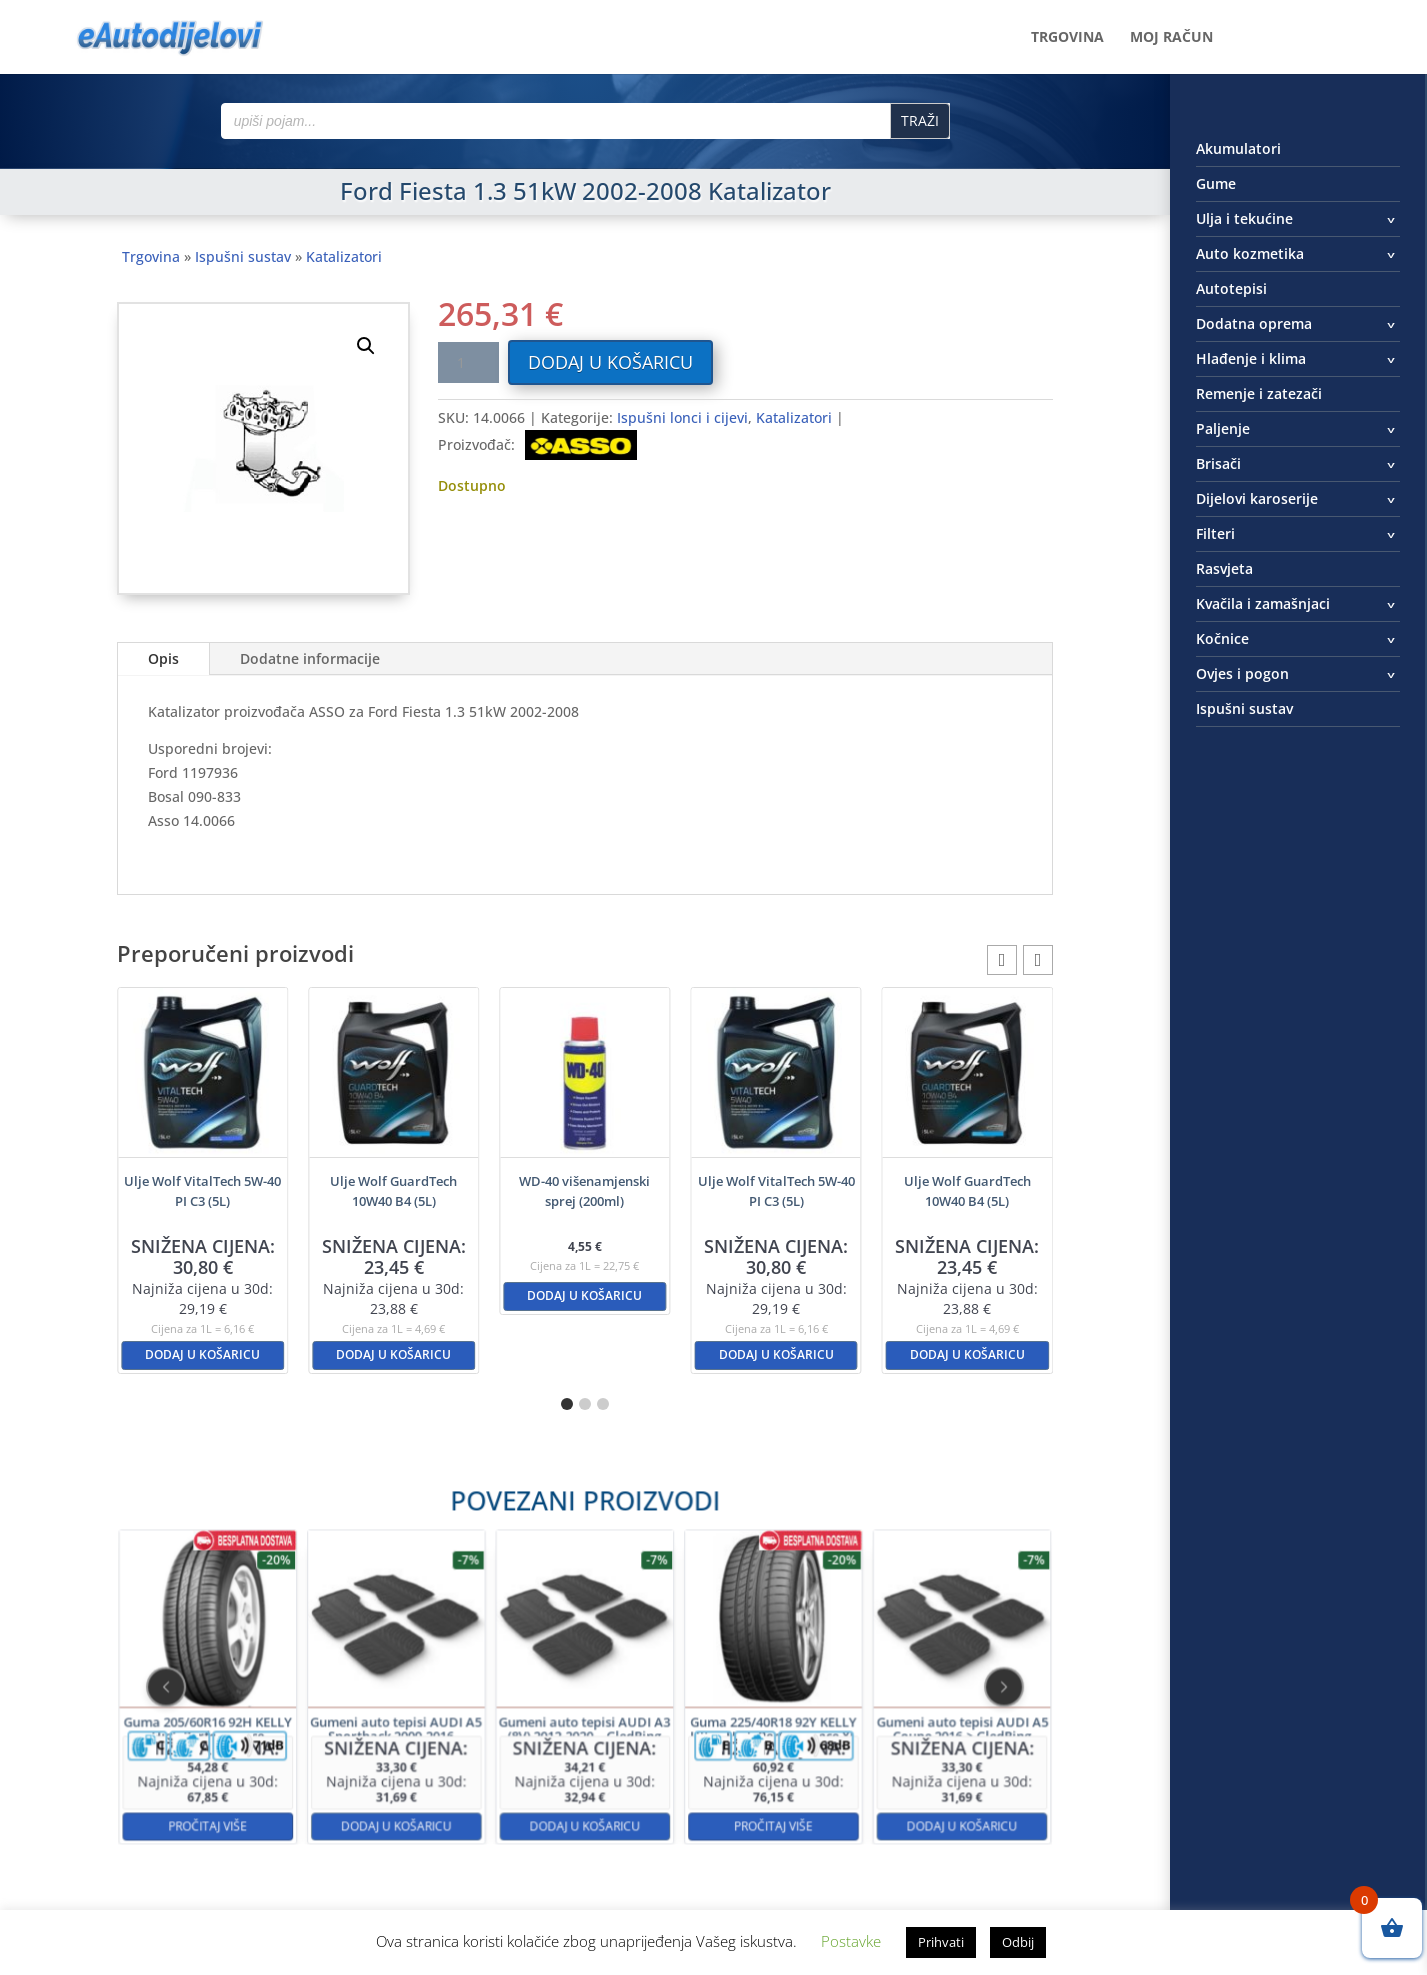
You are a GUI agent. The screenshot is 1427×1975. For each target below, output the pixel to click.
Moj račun (1171, 38)
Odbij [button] (1018, 1942)
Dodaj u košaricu (610, 362)
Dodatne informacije (310, 658)
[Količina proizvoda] (468, 362)
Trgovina (1067, 38)
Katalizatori (344, 256)
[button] (366, 346)
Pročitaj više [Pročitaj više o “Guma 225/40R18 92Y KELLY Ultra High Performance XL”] (693, 1758)
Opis (163, 658)
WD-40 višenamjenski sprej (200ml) (584, 1191)
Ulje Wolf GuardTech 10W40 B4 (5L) (393, 1191)
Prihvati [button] (941, 1942)
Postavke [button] (851, 1941)
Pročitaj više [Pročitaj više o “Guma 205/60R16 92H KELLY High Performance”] (367, 1758)
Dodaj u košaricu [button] (202, 1354)
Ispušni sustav (243, 256)
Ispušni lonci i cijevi (682, 417)
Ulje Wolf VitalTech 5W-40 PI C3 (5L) (202, 1191)
